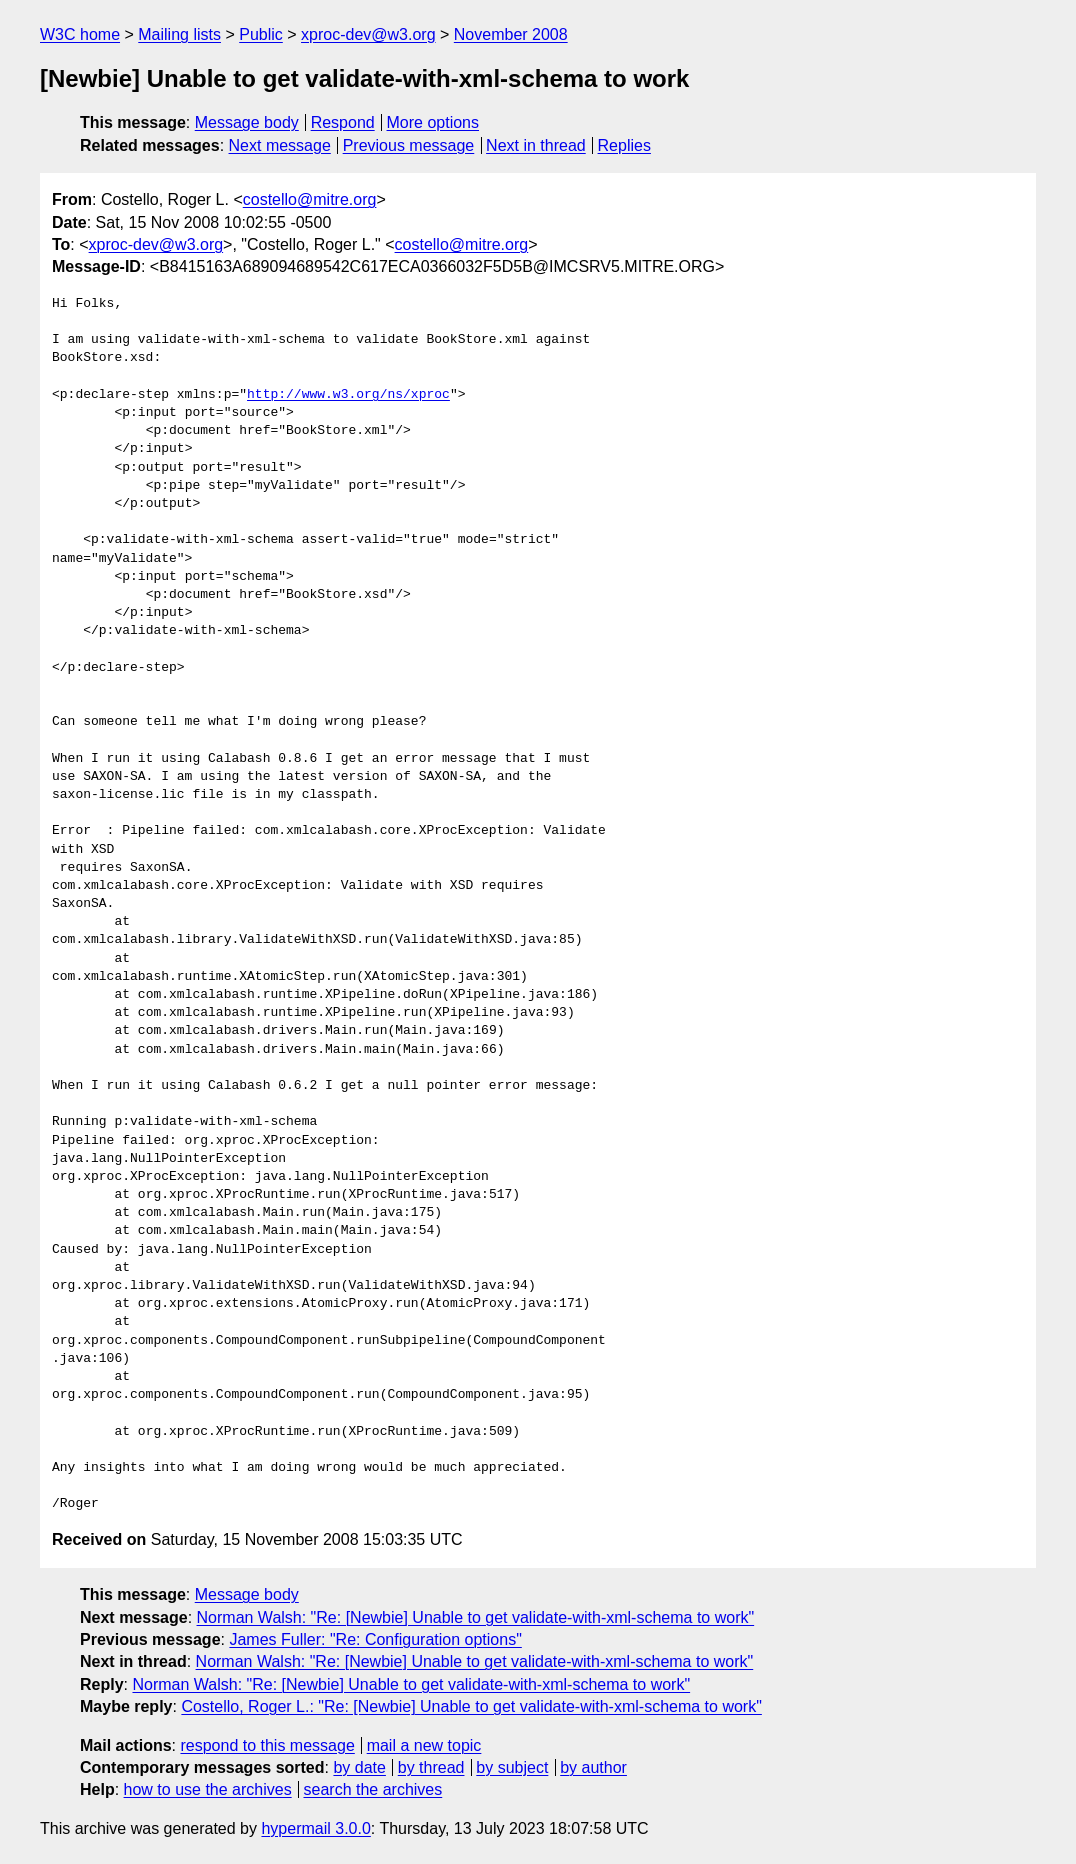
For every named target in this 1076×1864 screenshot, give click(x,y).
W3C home (80, 34)
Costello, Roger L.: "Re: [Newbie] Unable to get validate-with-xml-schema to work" (471, 1706)
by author (593, 1767)
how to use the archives (208, 1789)
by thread (431, 1767)
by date (359, 1767)
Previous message (409, 145)
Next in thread (536, 145)
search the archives (373, 1789)
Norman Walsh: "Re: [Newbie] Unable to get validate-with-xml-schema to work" (476, 1617)
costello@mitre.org (310, 199)
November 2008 (511, 34)
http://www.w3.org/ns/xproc (348, 395)
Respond (343, 122)
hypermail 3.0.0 (315, 1828)
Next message (280, 145)
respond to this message (267, 1745)
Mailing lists (179, 34)
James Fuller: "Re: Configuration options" (375, 1639)
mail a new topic (424, 1745)
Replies (624, 145)
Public (261, 34)
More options (433, 122)
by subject (512, 1767)
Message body (247, 122)
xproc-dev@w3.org (368, 34)
